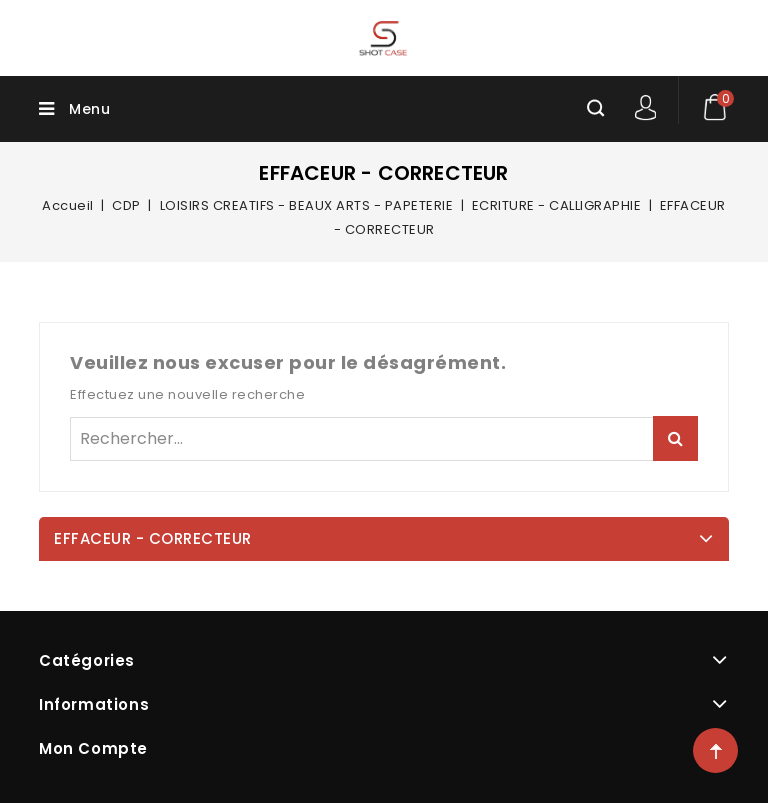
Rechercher (675, 438)
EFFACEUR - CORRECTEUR (153, 538)
